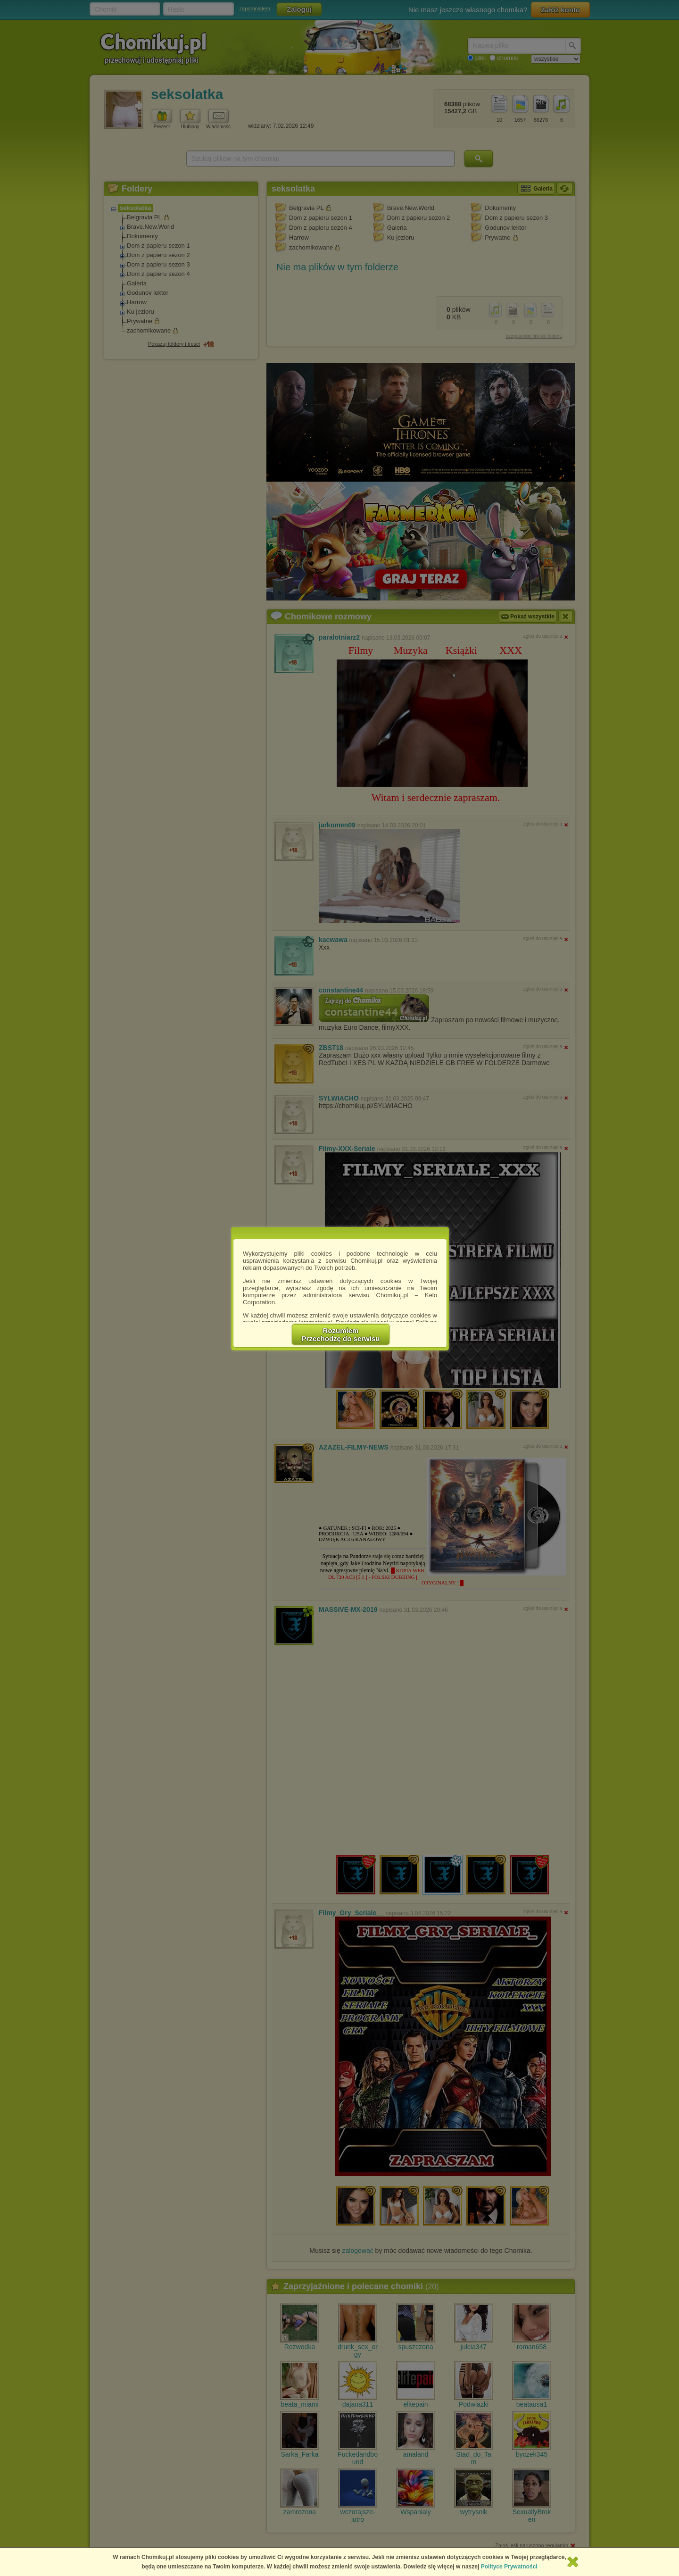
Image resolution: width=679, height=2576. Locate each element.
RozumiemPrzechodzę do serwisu (341, 1334)
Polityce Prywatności (509, 2566)
